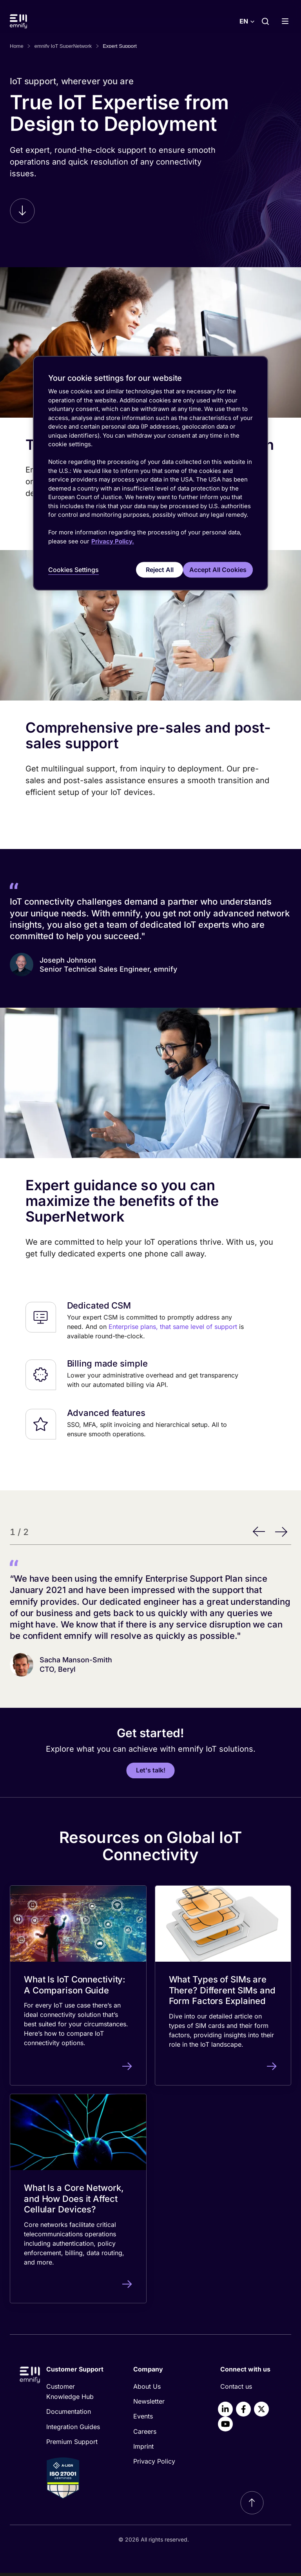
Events (143, 2419)
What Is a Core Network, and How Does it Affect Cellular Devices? (73, 2202)
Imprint (143, 2449)
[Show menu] (287, 21)
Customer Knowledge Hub (70, 2395)
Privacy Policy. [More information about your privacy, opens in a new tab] (112, 541)
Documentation (68, 2415)
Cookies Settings (73, 570)
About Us (147, 2389)
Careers (144, 2434)
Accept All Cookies (218, 569)
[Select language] (247, 21)
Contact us (236, 2389)
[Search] (265, 21)
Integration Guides (73, 2430)
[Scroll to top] (252, 2506)
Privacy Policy (154, 2464)
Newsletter (149, 2404)
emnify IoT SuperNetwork (63, 46)
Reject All (153, 569)
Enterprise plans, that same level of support (173, 1330)
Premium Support (72, 2445)
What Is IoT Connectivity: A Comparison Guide (74, 1988)
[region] (150, 474)
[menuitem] (77, 2395)
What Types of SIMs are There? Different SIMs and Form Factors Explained (222, 1993)
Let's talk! (150, 1773)
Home (17, 46)
